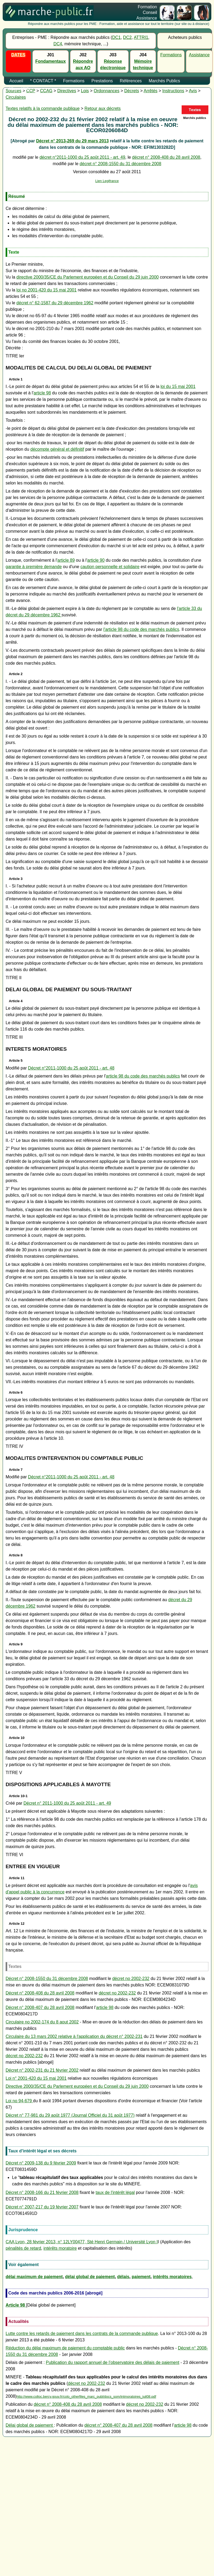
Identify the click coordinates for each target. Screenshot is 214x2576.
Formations (171, 55)
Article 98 (16, 2305)
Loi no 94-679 (19, 2100)
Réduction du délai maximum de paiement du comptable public (65, 2348)
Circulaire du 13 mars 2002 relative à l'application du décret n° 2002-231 (74, 2036)
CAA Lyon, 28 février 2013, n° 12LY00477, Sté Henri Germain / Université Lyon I (82, 2242)
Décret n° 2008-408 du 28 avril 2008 (40, 1993)
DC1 (116, 37)
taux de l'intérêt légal (115, 2192)
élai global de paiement (91, 2276)
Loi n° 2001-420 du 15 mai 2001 (36, 2078)
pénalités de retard (23, 2248)
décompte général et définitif (57, 449)
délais (123, 2276)
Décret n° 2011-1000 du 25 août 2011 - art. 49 (67, 1803)
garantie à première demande (34, 566)
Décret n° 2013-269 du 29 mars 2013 (72, 141)
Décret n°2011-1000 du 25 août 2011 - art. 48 (71, 1068)
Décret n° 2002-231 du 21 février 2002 (42, 2070)
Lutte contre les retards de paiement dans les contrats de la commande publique (82, 2333)
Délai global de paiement (30, 2425)
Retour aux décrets (103, 108)
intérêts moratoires (172, 2276)
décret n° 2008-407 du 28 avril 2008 (118, 2425)
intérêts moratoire (60, 2248)
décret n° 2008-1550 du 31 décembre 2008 (120, 163)
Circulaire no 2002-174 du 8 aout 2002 (42, 2022)
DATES (18, 55)
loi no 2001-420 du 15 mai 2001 (46, 290)
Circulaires (16, 97)
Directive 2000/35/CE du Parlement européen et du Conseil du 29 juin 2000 (77, 2086)
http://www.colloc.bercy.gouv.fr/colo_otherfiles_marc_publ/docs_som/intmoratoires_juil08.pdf (86, 2396)
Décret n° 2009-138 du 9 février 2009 (41, 2163)
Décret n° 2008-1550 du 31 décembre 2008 (47, 1978)
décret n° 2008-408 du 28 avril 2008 (166, 157)
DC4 (58, 44)
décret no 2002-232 (131, 1978)
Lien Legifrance (107, 181)
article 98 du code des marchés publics (143, 1076)
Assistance (199, 55)
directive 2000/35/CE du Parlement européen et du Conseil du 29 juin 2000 (87, 277)
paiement (141, 2276)
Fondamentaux (50, 61)
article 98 (42, 393)
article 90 (96, 560)
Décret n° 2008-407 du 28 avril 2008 (40, 2007)
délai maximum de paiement (34, 2276)
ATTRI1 (141, 37)
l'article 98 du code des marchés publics (141, 629)
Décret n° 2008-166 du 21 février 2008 (42, 2192)
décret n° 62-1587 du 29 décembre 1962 (54, 303)
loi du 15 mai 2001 (178, 386)
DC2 (127, 37)
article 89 (66, 560)
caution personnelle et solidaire (110, 566)
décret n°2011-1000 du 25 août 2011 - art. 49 (82, 157)
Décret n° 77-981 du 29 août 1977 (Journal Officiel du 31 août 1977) (70, 2115)
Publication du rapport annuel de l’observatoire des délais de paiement (112, 2362)
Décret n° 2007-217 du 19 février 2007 (42, 2207)
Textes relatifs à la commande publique (43, 108)
